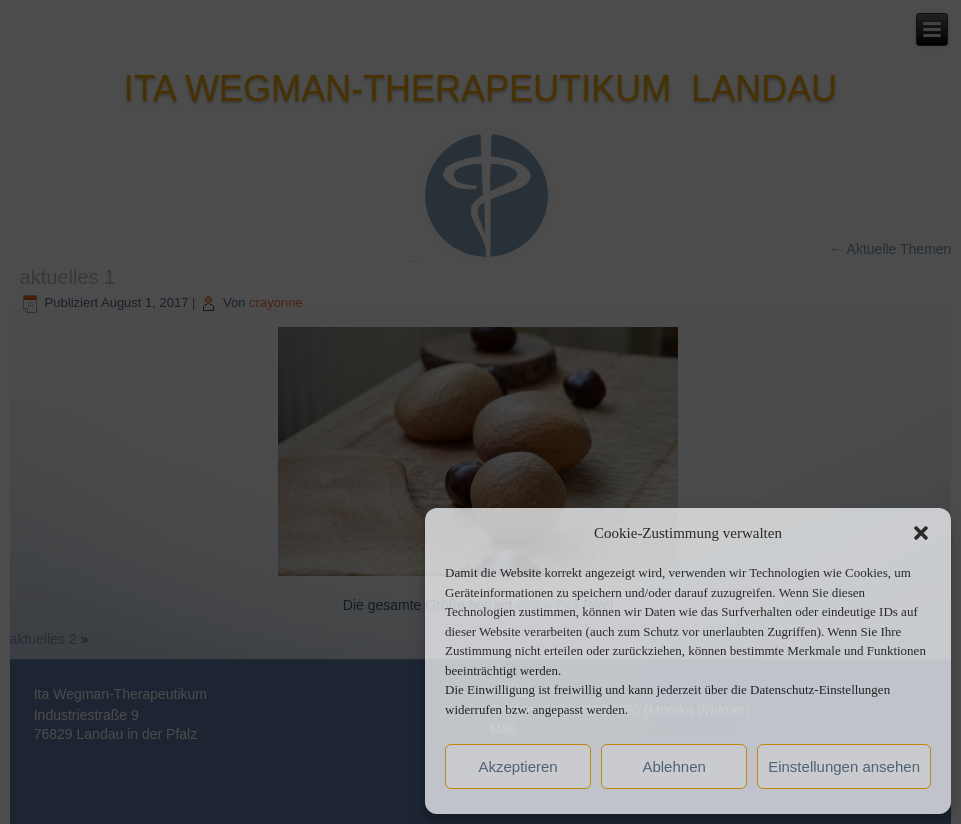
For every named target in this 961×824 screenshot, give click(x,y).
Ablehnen (673, 766)
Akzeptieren (517, 766)
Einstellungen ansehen (844, 766)
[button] (921, 533)
